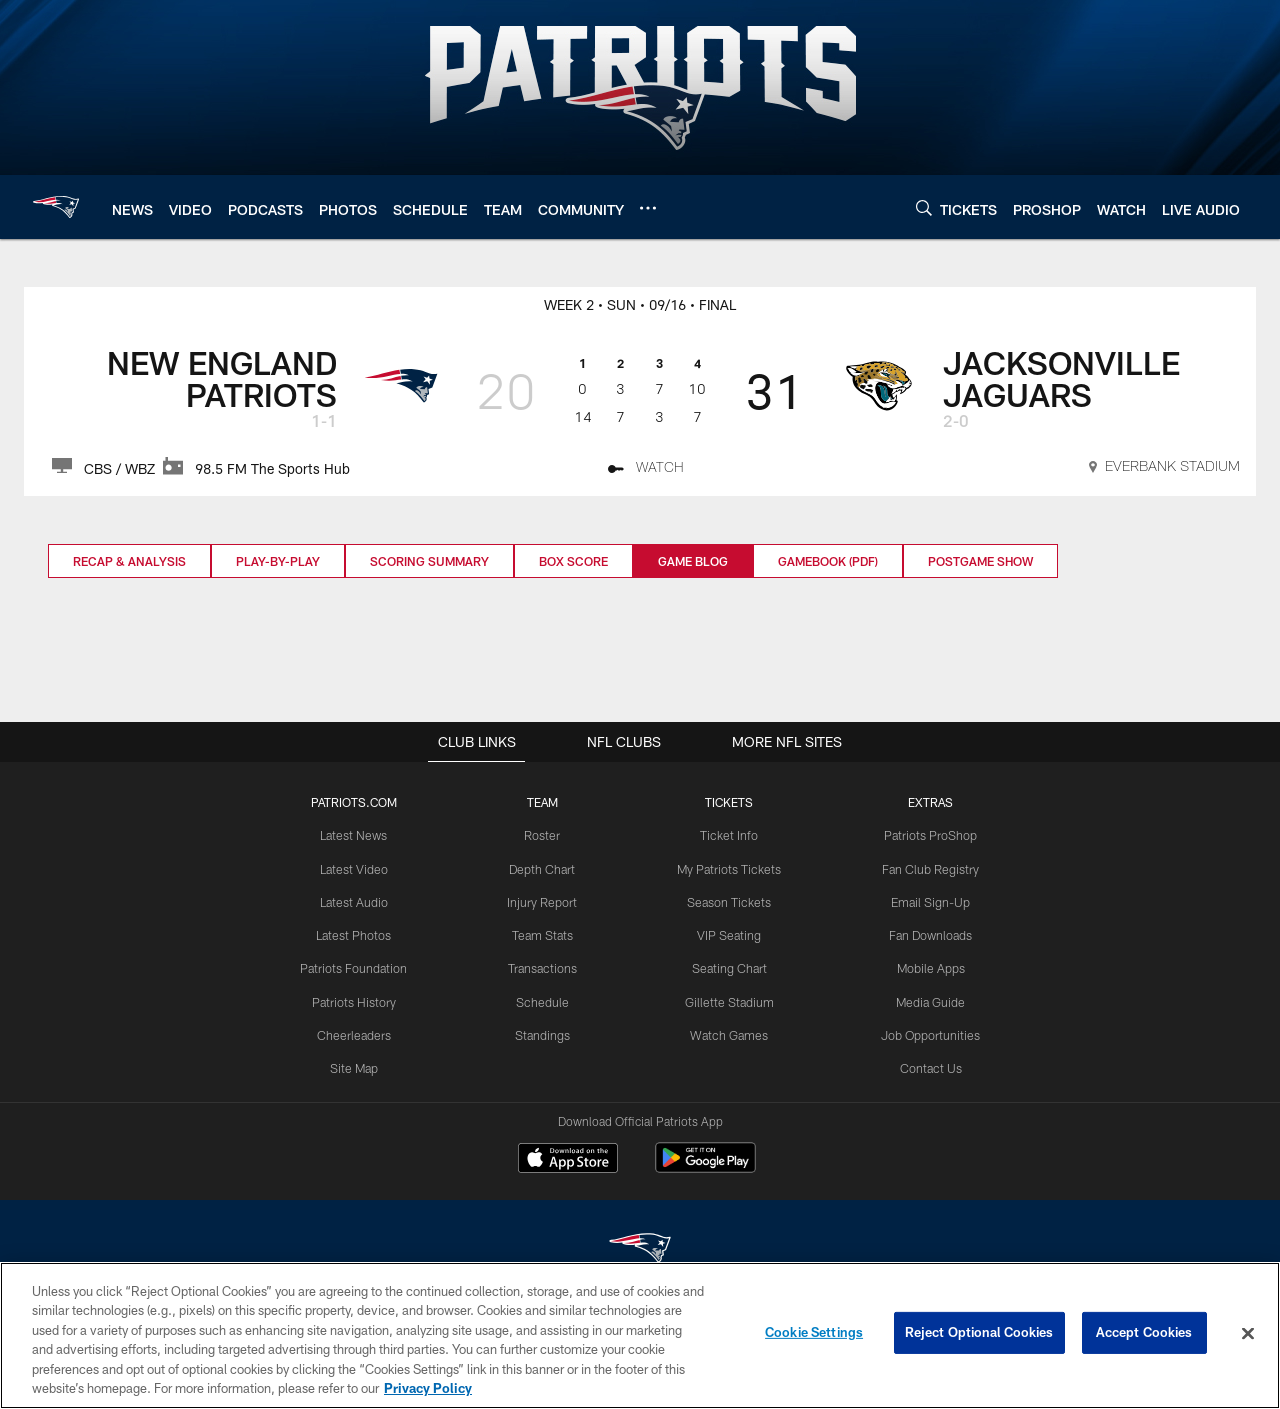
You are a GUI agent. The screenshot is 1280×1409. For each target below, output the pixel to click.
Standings (543, 1033)
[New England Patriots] (640, 1251)
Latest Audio (355, 901)
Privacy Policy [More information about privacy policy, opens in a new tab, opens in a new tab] (428, 1388)
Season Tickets (728, 901)
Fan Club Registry (928, 869)
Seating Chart (729, 967)
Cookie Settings (814, 1333)
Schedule (543, 1000)
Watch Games (728, 1033)
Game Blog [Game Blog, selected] (693, 561)
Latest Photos (356, 934)
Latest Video (356, 869)
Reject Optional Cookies (979, 1333)
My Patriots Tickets (729, 869)
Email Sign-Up (929, 901)
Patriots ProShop (928, 836)
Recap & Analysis (129, 561)
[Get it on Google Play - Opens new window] (705, 1168)
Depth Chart (543, 869)
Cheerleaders (356, 1033)
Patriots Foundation (356, 967)
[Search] (924, 207)
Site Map (355, 1065)
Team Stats (543, 934)
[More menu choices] (648, 208)
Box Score (573, 561)
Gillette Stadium (728, 1000)
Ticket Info (729, 836)
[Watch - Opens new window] (646, 470)
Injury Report (543, 901)
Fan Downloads (929, 934)
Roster (543, 836)
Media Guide (928, 1000)
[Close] (1248, 1334)
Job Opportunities (929, 1033)
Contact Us (929, 1065)
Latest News (356, 836)
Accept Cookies (1144, 1333)
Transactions (543, 967)
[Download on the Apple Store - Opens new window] (568, 1161)
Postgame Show (980, 561)
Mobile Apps (928, 967)
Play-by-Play (278, 561)
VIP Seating (728, 934)
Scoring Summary (429, 561)
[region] (640, 1335)
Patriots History (355, 1000)
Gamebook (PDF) (828, 561)
